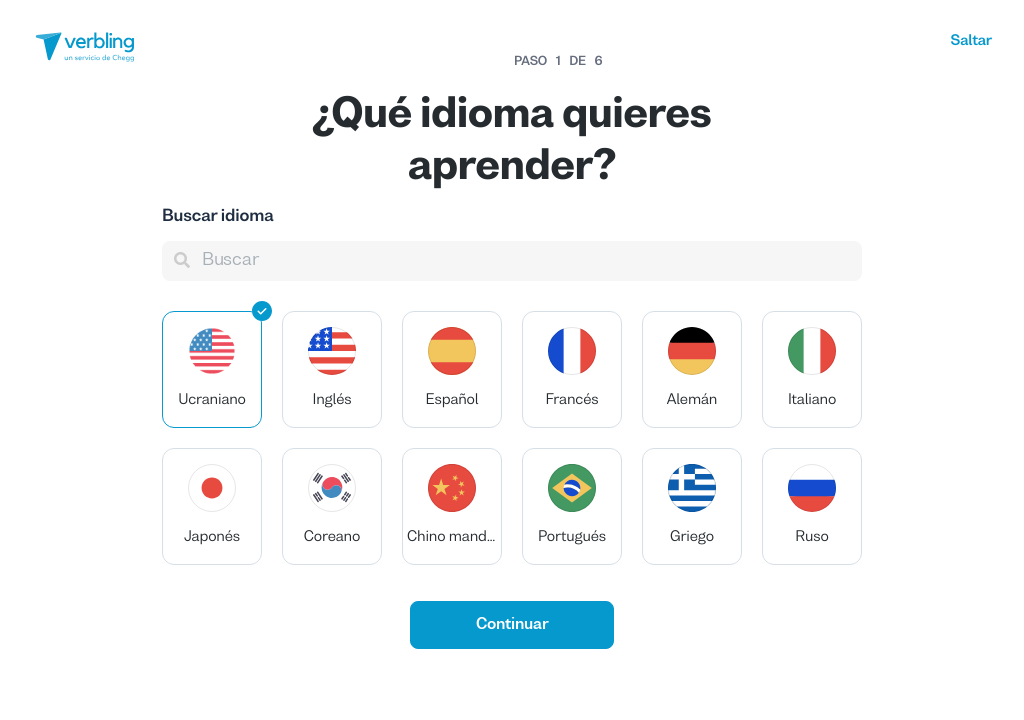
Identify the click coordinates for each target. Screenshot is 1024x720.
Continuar (512, 625)
